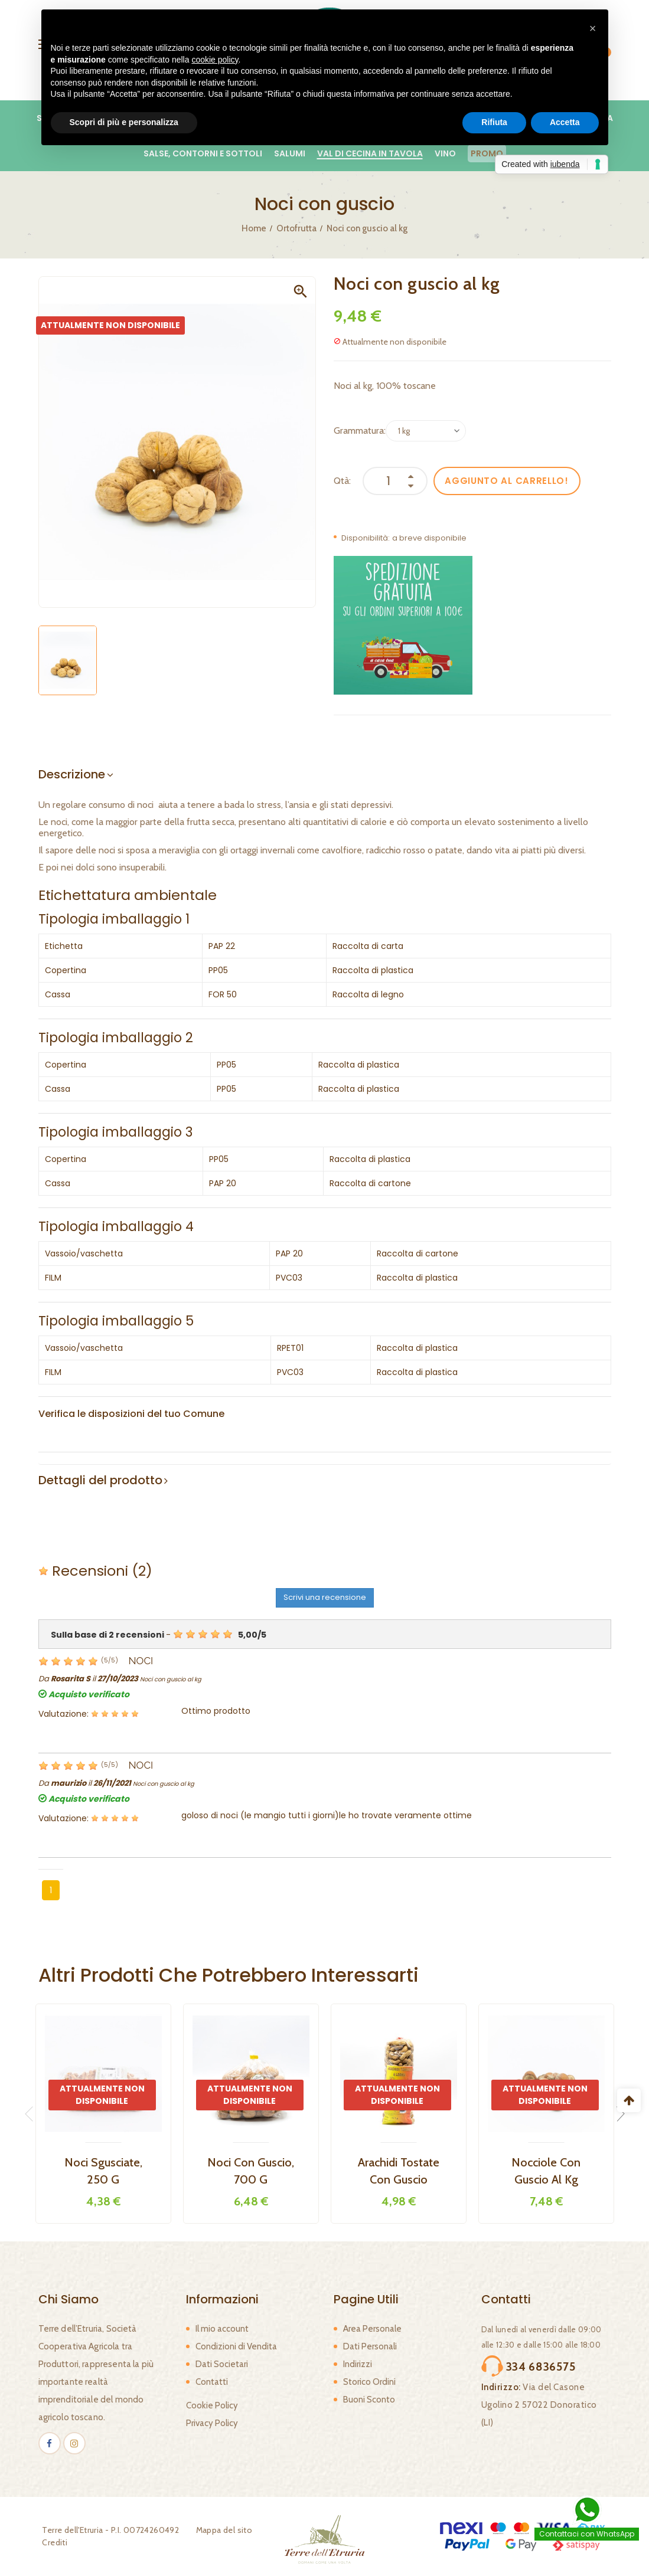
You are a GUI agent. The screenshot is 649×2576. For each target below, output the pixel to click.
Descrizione (71, 774)
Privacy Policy (212, 2423)
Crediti (51, 2542)
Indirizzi (357, 2364)
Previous (32, 2114)
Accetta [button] (565, 122)
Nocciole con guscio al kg (545, 2171)
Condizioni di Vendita (236, 2346)
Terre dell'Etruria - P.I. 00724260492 (106, 2530)
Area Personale (372, 2328)
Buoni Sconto (369, 2399)
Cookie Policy (212, 2405)
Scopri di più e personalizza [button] (124, 122)
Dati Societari (221, 2364)
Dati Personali (370, 2346)
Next (617, 2114)
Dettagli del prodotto (100, 1480)
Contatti (211, 2382)
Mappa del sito (220, 2530)
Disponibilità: (365, 538)
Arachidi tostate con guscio (398, 2171)
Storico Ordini (369, 2382)
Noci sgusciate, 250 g (103, 2171)
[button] (592, 28)
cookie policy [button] (214, 59)
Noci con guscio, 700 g (250, 2171)
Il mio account (222, 2328)
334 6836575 (532, 2365)
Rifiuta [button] (494, 122)
